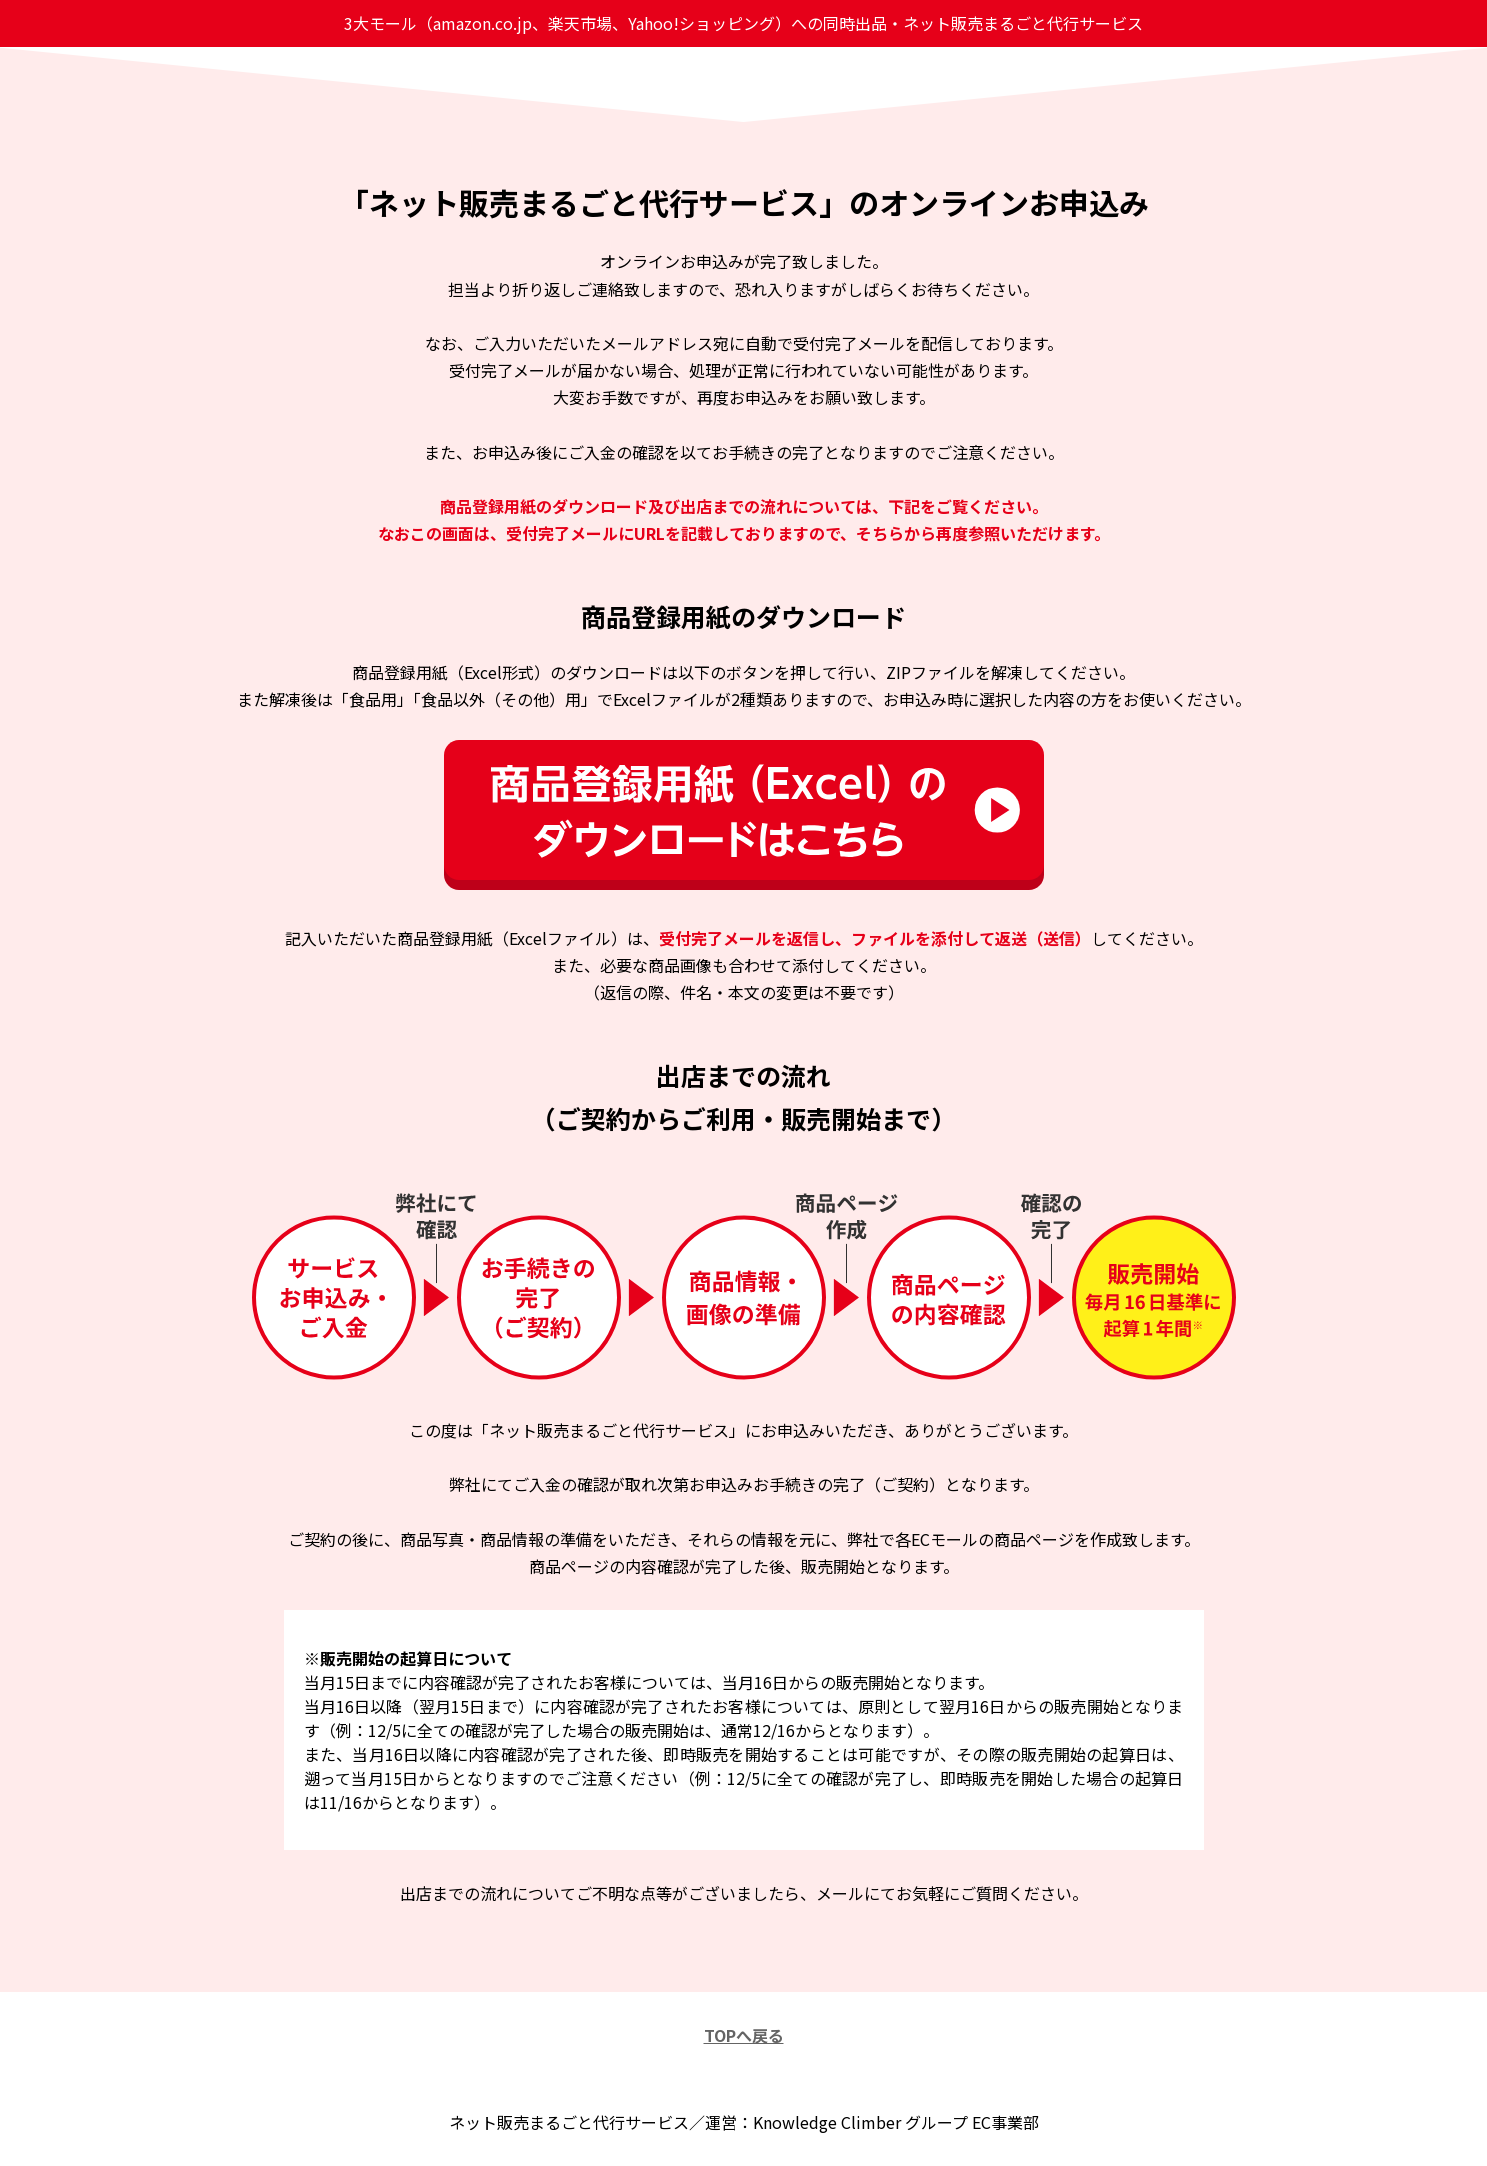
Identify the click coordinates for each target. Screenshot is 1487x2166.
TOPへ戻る (744, 2035)
